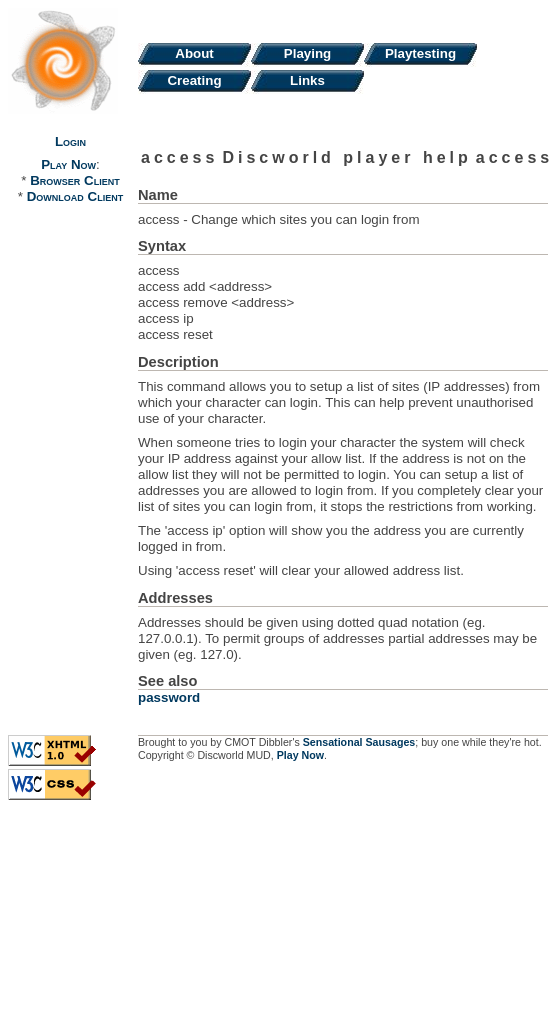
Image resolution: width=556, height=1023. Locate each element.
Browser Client (74, 180)
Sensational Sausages (359, 742)
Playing (307, 53)
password (169, 697)
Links (307, 80)
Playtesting (420, 53)
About (194, 53)
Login (70, 141)
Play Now (68, 164)
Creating (194, 80)
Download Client (75, 196)
